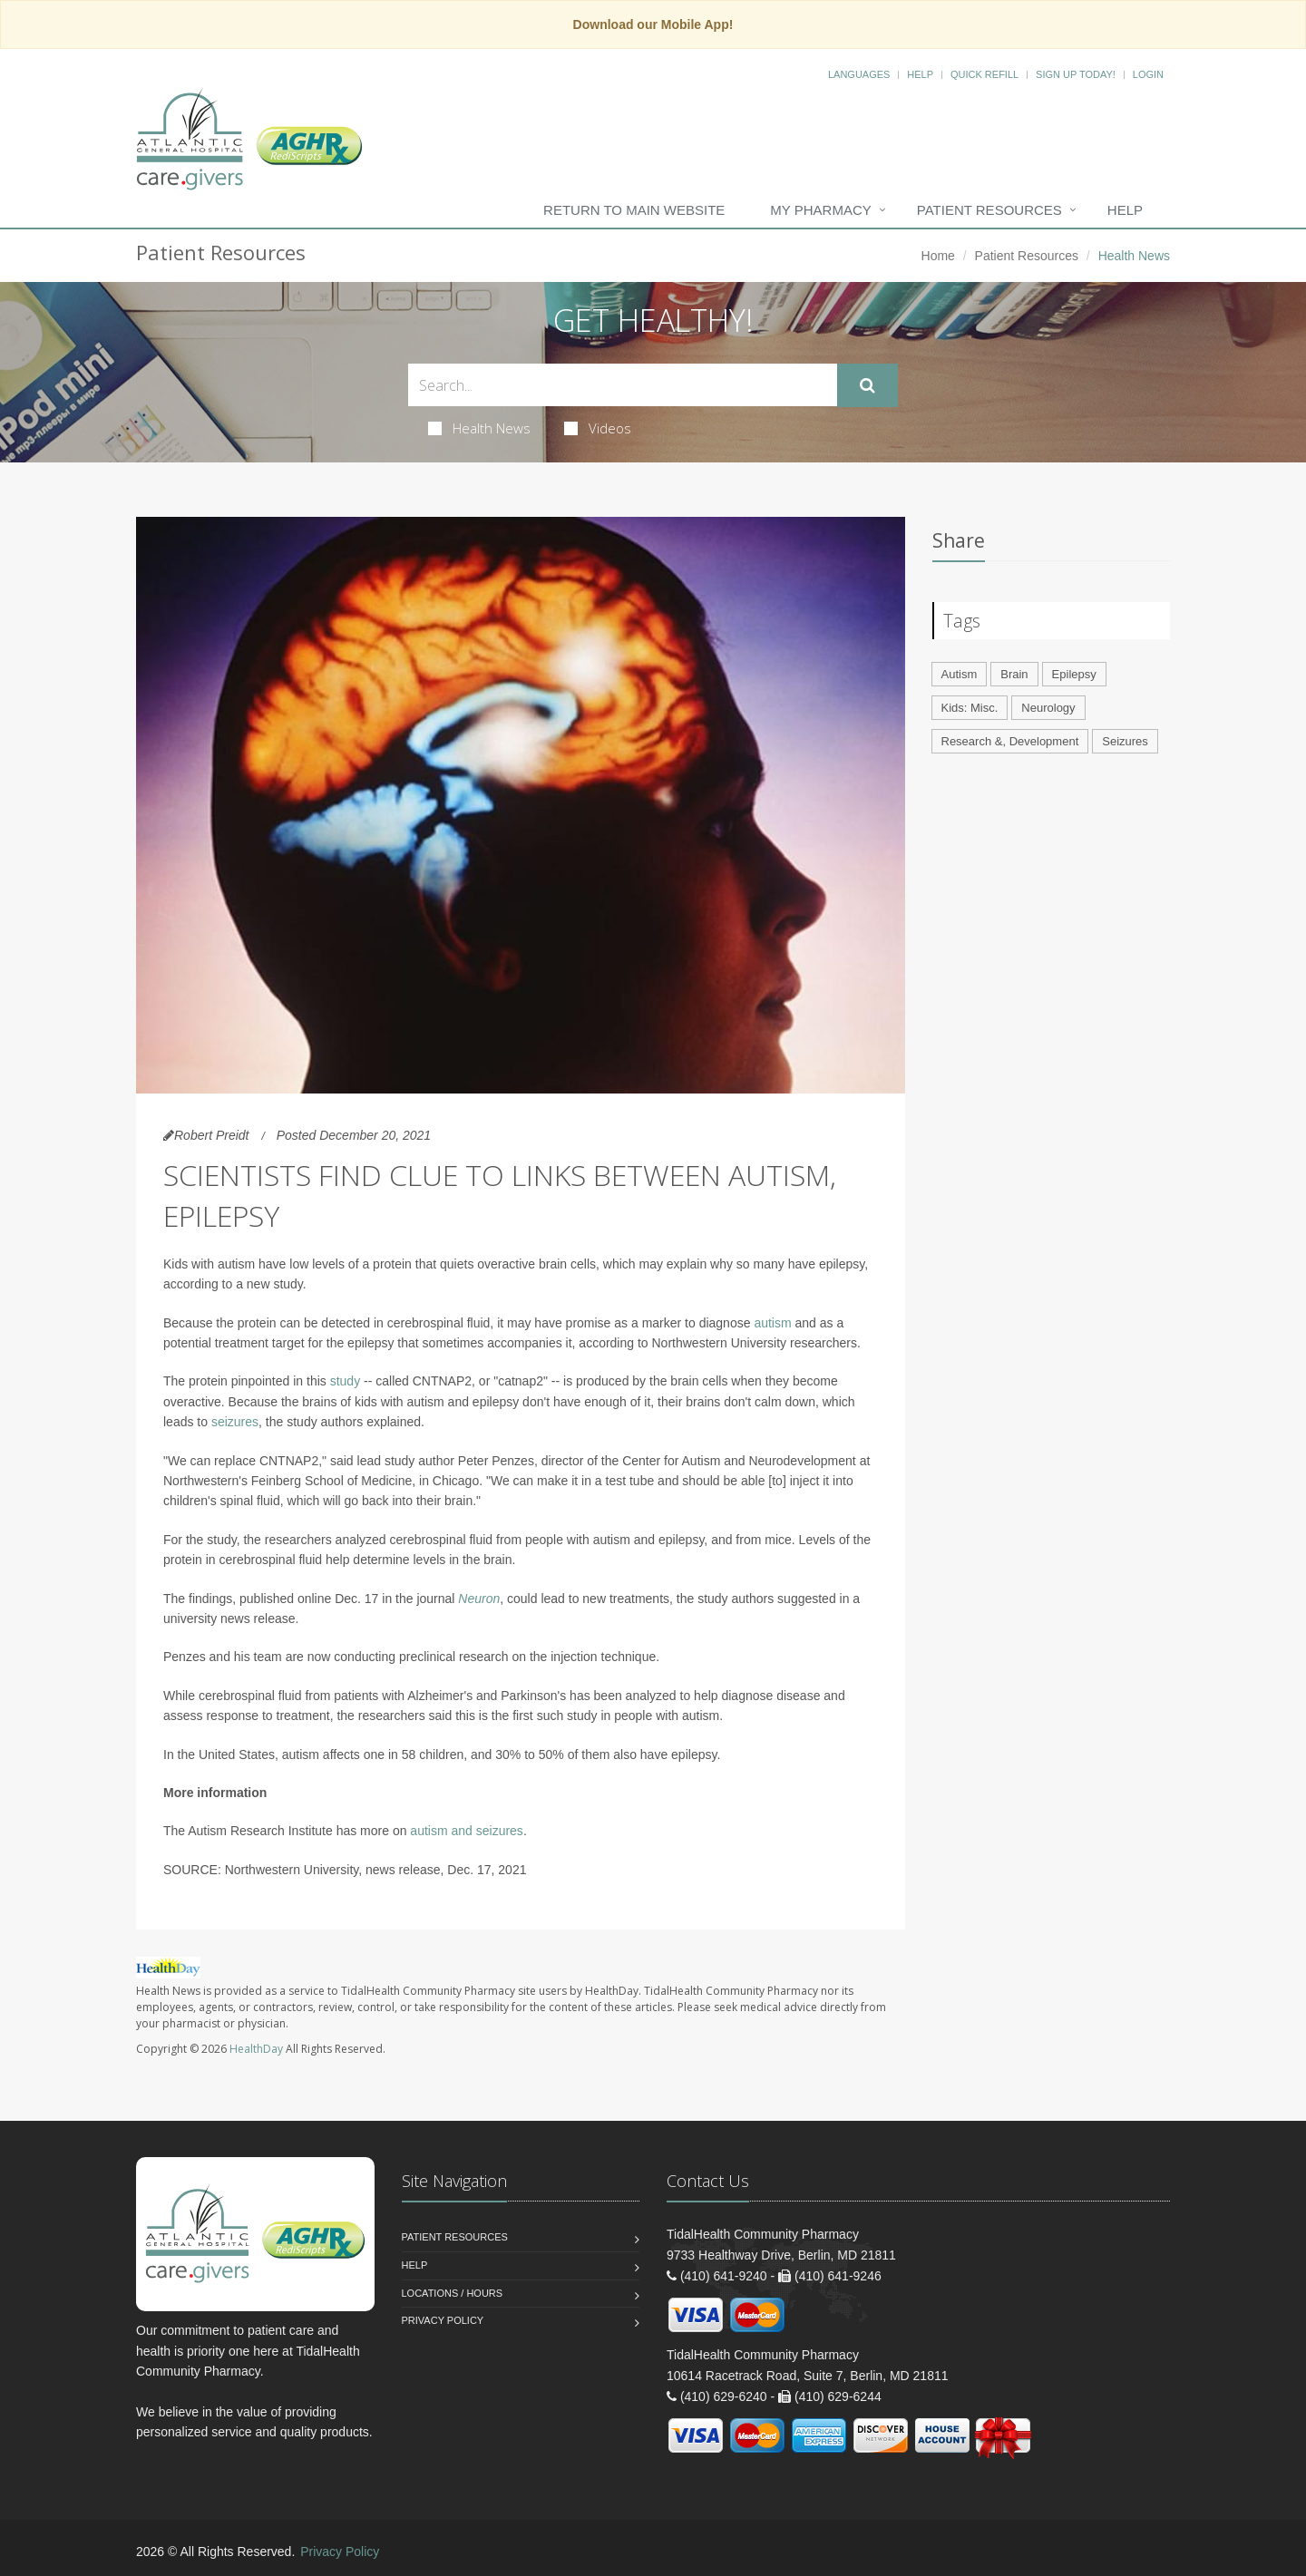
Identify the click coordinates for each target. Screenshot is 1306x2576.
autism (772, 1323)
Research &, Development (1010, 741)
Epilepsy (1074, 674)
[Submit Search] (867, 385)
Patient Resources (989, 210)
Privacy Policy (443, 2320)
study (345, 1381)
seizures (234, 1421)
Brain (1014, 674)
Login (1148, 74)
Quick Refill (984, 74)
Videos (597, 428)
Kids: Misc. (970, 707)
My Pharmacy (820, 210)
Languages (859, 74)
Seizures (1125, 741)
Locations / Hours (452, 2293)
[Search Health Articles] (622, 385)
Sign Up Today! (1076, 74)
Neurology (1048, 707)
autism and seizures (466, 1830)
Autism (959, 674)
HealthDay (256, 2048)
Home (938, 255)
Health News (479, 428)
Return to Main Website (634, 210)
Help (920, 74)
